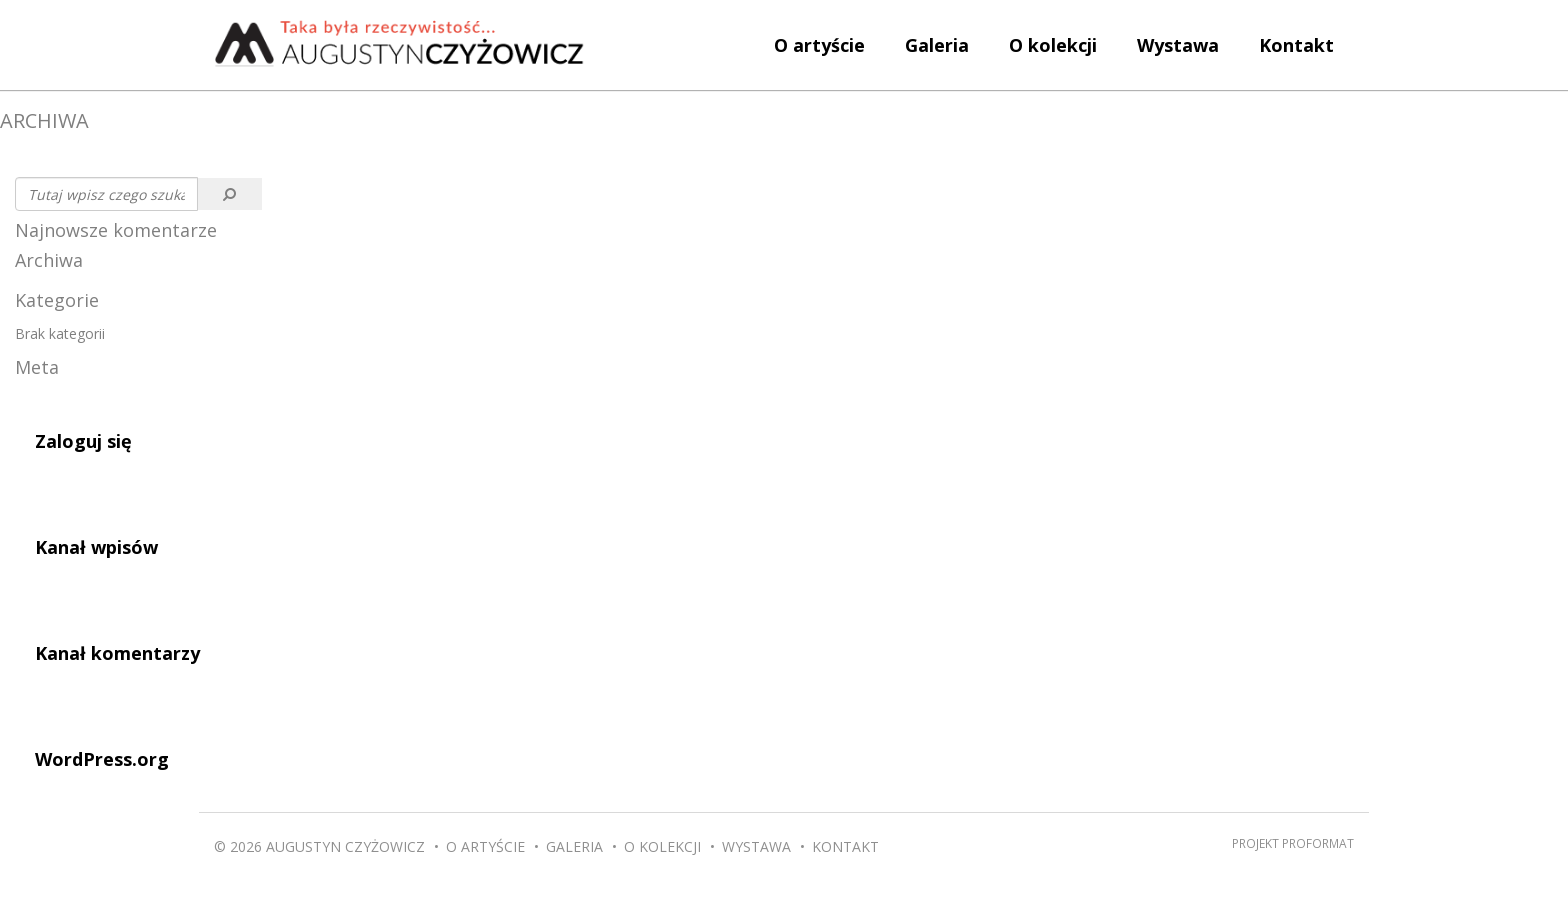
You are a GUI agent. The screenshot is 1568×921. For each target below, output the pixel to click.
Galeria (937, 45)
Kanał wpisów (96, 547)
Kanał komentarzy (117, 653)
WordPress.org (102, 759)
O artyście (819, 45)
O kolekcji (1053, 45)
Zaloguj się (83, 441)
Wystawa (1178, 45)
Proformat (1318, 843)
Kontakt (1296, 45)
